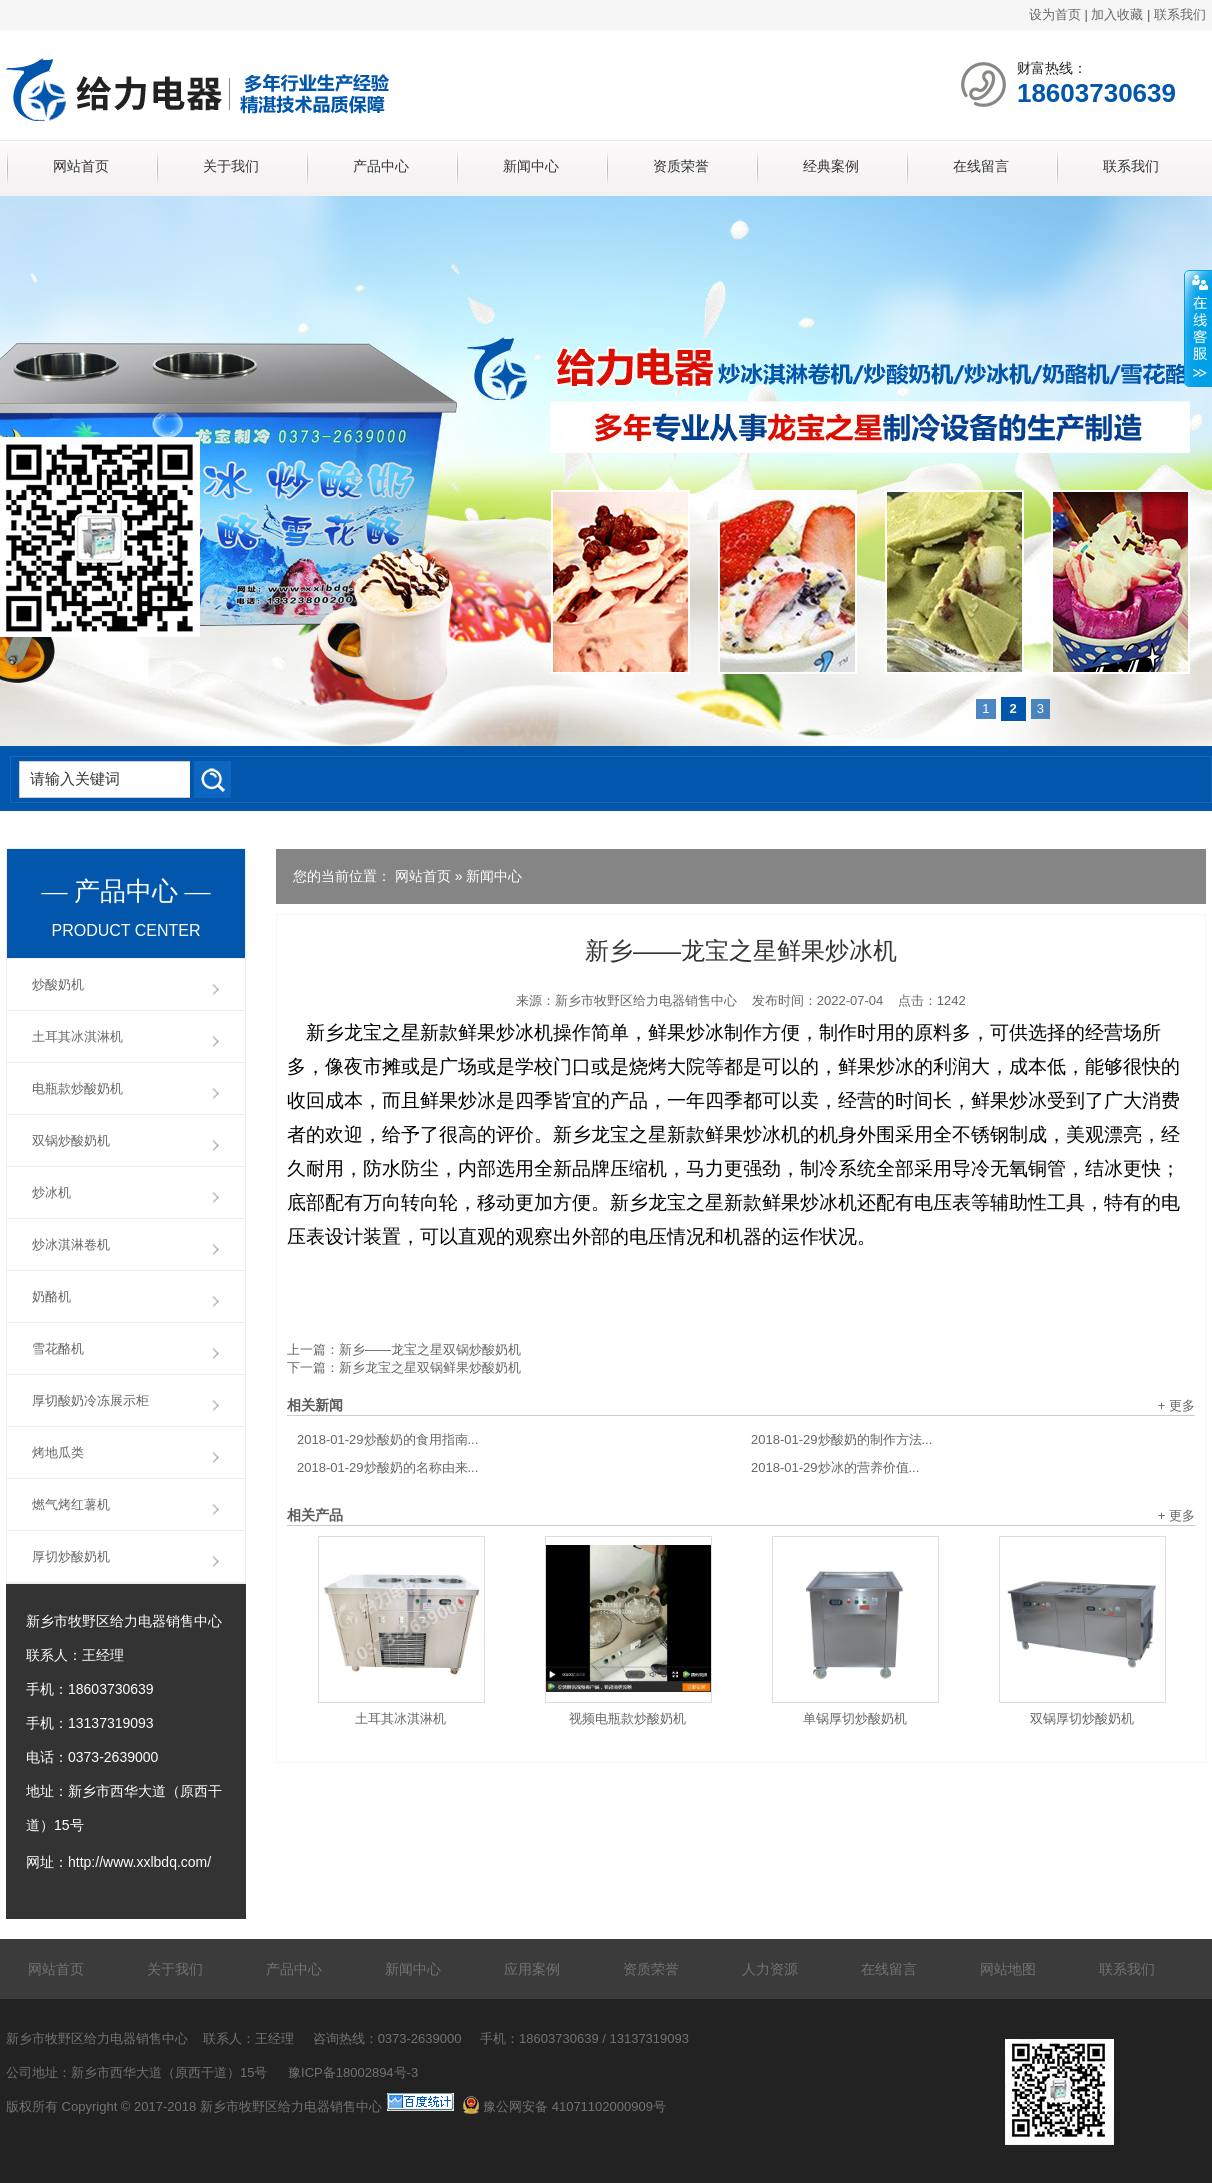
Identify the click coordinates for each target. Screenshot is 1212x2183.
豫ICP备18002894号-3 (353, 2072)
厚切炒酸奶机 (71, 1556)
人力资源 (770, 1969)
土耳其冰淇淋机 (400, 1718)
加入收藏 (1117, 14)
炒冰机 (51, 1192)
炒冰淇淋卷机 (71, 1244)
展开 (1198, 329)
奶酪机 (51, 1296)
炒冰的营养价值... (835, 1467)
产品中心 (381, 166)
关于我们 (231, 166)
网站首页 (81, 166)
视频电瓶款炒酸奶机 (627, 1718)
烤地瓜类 (58, 1452)
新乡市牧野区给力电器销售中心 (646, 1000)
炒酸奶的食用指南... (387, 1439)
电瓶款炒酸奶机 (77, 1088)
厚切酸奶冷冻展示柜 (90, 1400)
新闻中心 (531, 166)
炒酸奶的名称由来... (387, 1467)
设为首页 (1055, 14)
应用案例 (532, 1969)
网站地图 (1008, 1969)
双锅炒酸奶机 (71, 1140)
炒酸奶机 (58, 984)
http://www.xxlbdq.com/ (139, 1862)
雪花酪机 (58, 1348)
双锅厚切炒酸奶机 (1082, 1718)
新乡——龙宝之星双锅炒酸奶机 (430, 1349)
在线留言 (981, 166)
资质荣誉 (681, 166)
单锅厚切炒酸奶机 (855, 1718)
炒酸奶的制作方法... (841, 1439)
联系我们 (1180, 14)
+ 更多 (1176, 1405)
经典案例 (831, 166)
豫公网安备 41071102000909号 (564, 2106)
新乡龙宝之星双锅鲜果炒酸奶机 (430, 1367)
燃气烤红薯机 (71, 1504)
